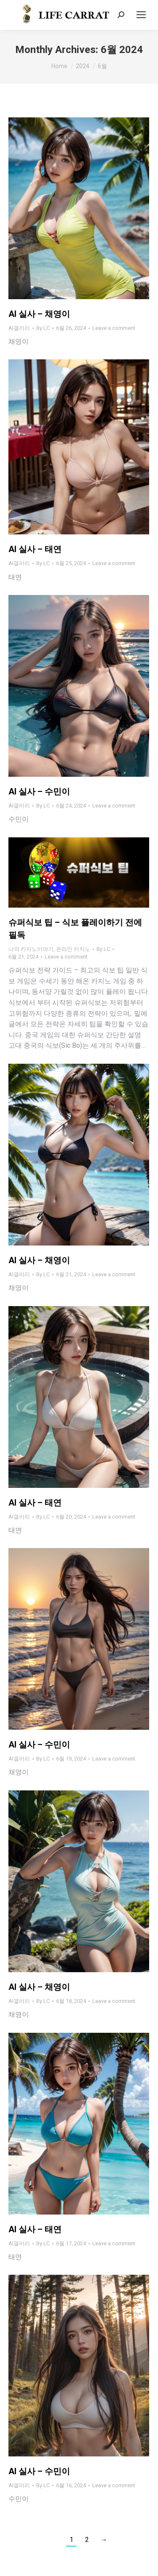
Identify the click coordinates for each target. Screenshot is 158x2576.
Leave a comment (113, 328)
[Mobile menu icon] (141, 14)
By (43, 328)
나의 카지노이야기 (31, 949)
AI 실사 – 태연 (35, 549)
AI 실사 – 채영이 (39, 314)
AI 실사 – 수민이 (39, 791)
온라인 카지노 (73, 949)
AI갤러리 (19, 328)
